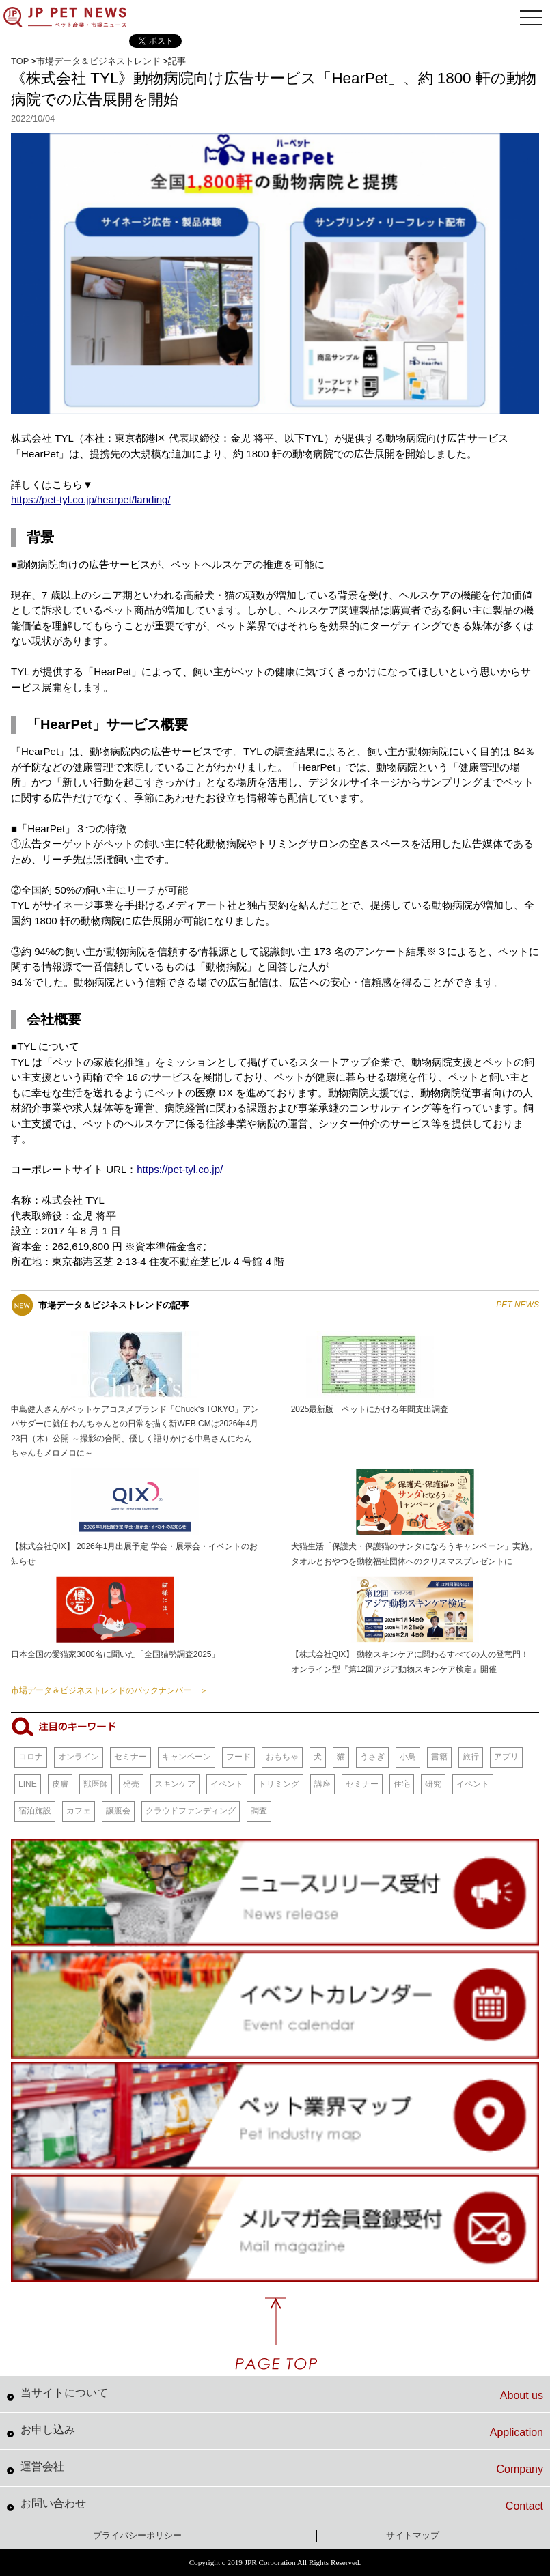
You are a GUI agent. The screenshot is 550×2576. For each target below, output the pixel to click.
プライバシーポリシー (137, 2535)
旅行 (471, 1756)
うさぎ (372, 1756)
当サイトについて (281, 2394)
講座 (322, 1784)
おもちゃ (282, 1756)
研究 (433, 1784)
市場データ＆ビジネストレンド (98, 61)
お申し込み (281, 2431)
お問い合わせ (281, 2505)
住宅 (402, 1784)
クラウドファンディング (191, 1810)
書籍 (439, 1756)
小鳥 (408, 1756)
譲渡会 (118, 1810)
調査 (259, 1810)
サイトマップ (412, 2535)
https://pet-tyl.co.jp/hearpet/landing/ (90, 499)
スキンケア (174, 1784)
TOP (20, 61)
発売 (131, 1784)
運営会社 (281, 2468)
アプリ (506, 1756)
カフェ (78, 1810)
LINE (27, 1784)
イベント (226, 1784)
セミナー (130, 1756)
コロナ (30, 1756)
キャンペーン (186, 1756)
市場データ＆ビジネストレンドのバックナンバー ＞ (109, 1690)
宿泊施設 (34, 1810)
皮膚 (60, 1784)
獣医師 (95, 1784)
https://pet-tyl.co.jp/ (180, 1169)
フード (238, 1756)
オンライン (78, 1756)
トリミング (278, 1784)
